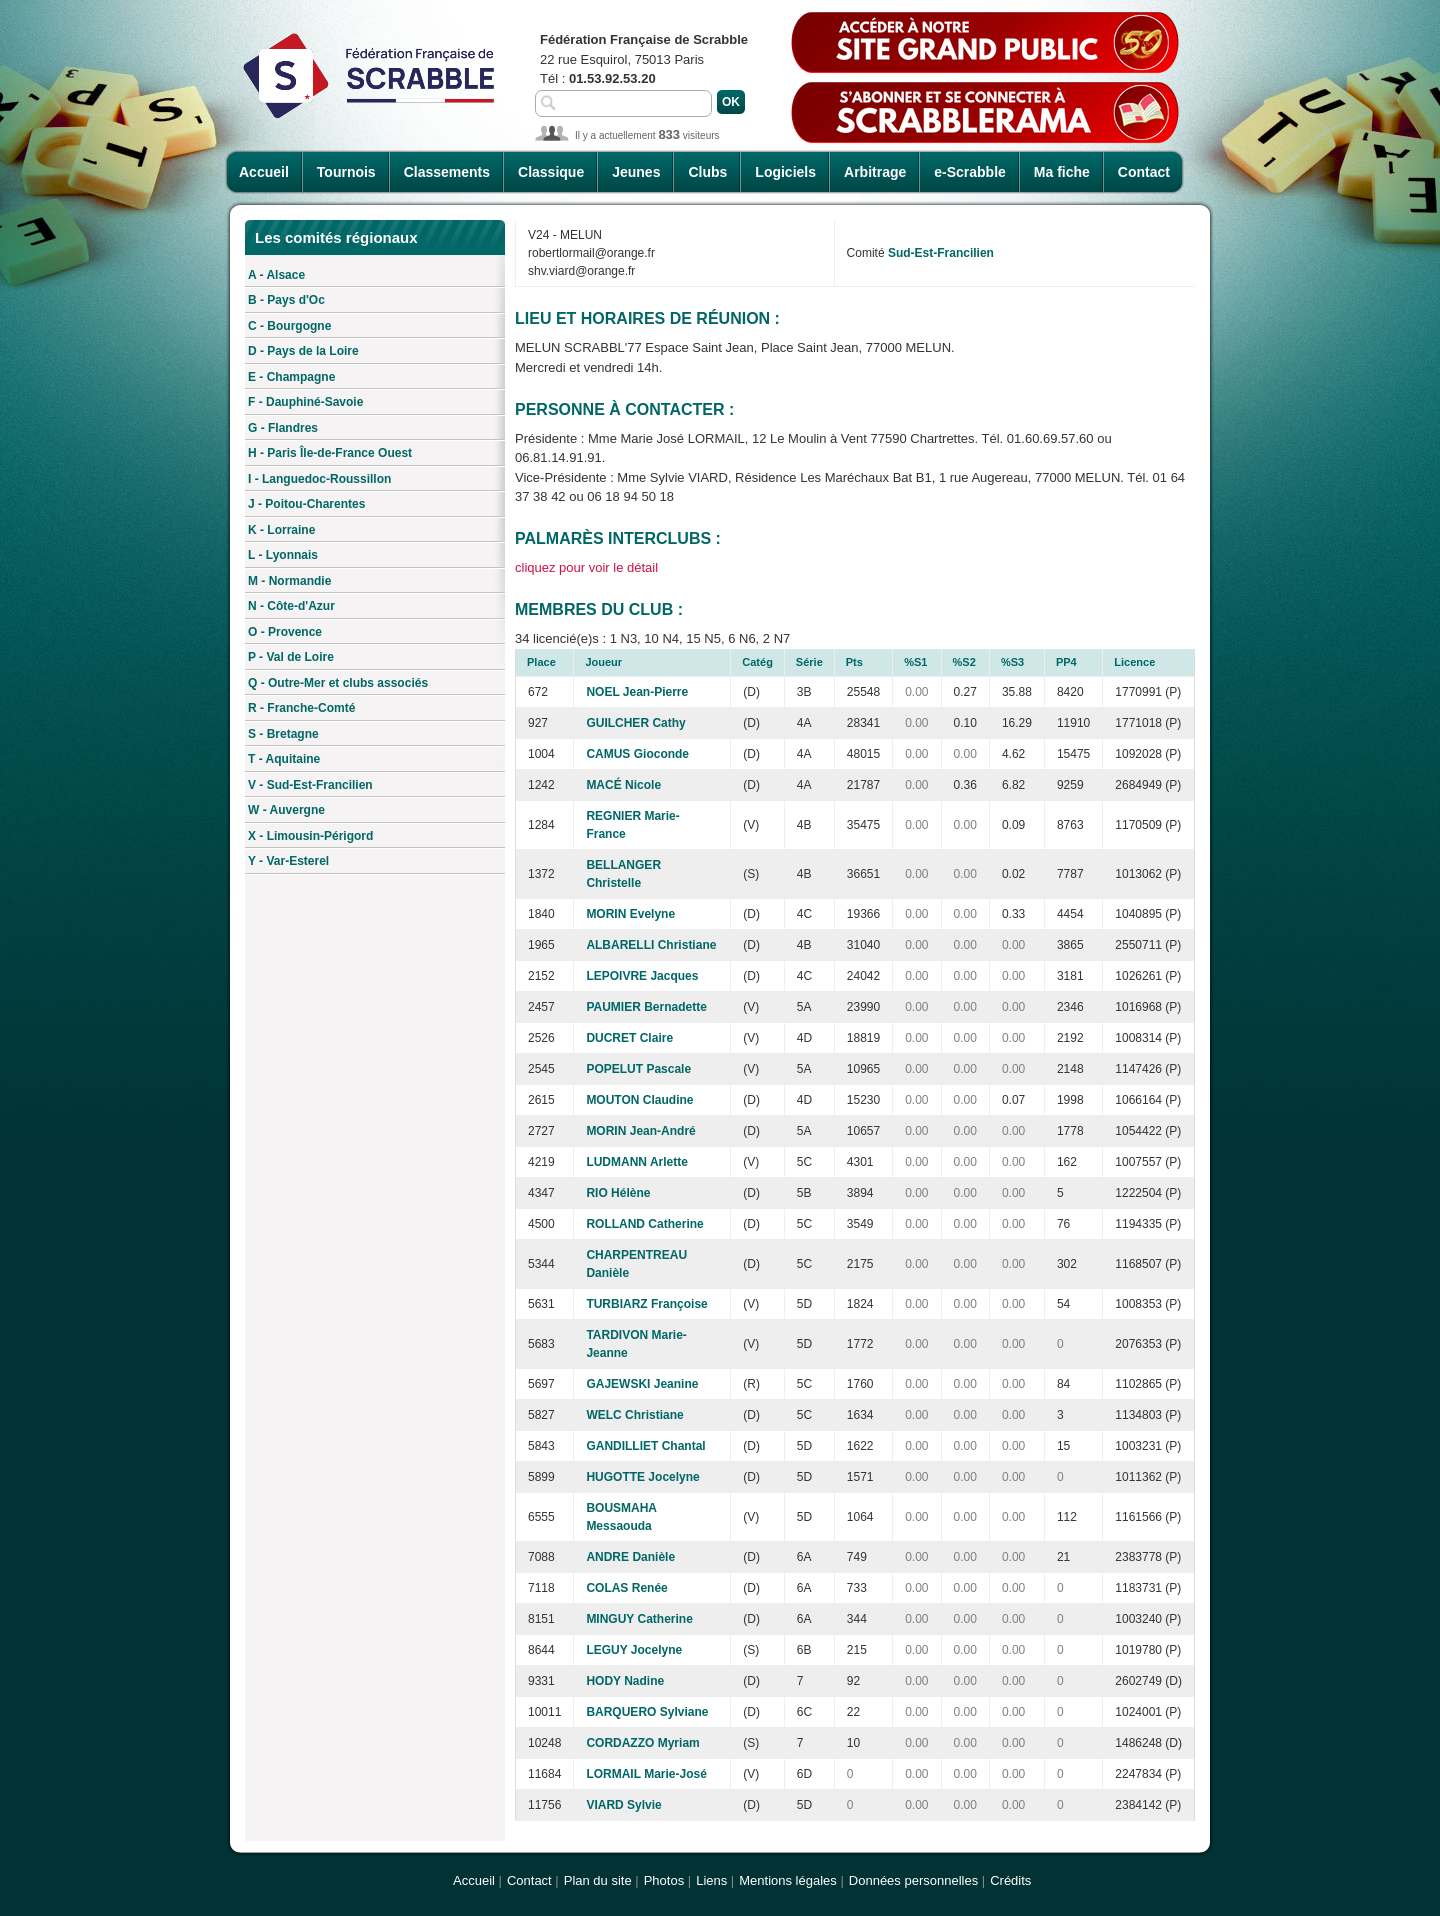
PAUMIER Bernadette (646, 1007)
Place (541, 662)
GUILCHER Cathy (635, 723)
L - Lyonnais (283, 555)
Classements (447, 172)
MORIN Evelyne (630, 914)
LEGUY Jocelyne (634, 1650)
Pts (854, 662)
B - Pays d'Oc (286, 300)
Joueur (603, 662)
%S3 (1012, 662)
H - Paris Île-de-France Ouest (330, 453)
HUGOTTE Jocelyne (642, 1477)
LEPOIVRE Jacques (642, 976)
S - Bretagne (283, 734)
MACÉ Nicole (623, 785)
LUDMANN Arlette (637, 1162)
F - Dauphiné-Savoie (305, 402)
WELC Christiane (634, 1415)
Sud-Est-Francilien (941, 253)
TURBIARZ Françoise (646, 1304)
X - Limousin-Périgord (310, 836)
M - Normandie (289, 581)
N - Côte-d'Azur (291, 606)
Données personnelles (913, 1880)
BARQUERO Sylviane (647, 1712)
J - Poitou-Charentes (306, 504)
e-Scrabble (970, 172)
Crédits (1010, 1880)
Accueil (264, 172)
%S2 (964, 662)
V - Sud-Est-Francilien (310, 785)
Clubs (707, 172)
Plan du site (598, 1880)
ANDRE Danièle (630, 1557)
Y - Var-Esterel (288, 861)
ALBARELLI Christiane (651, 945)
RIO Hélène (618, 1193)
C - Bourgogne (289, 326)
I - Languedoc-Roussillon (319, 479)
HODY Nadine (625, 1681)
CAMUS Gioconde (637, 754)
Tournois (346, 172)
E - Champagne (291, 377)
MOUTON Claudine (639, 1100)
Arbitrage (875, 172)
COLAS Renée (626, 1588)
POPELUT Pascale (638, 1069)
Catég (757, 662)
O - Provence (285, 632)
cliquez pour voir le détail (586, 567)
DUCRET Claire (629, 1038)
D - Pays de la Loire (303, 351)
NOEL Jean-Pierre (637, 692)
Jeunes (636, 172)
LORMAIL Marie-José (646, 1774)
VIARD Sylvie (623, 1805)
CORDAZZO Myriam (642, 1743)
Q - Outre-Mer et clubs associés (338, 683)
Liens (711, 1880)
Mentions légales (788, 1880)
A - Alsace (276, 275)
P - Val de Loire (291, 657)
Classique (551, 172)
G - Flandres (283, 428)
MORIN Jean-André (640, 1131)
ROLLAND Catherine (644, 1224)
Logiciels (785, 172)
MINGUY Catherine (639, 1619)
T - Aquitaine (284, 759)
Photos (664, 1880)
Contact (1144, 172)
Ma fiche (1062, 172)
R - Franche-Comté (301, 708)
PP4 (1066, 662)
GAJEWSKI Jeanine (642, 1384)
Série (809, 662)
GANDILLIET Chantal (645, 1446)
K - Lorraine (281, 530)
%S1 (915, 662)
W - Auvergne (286, 810)
